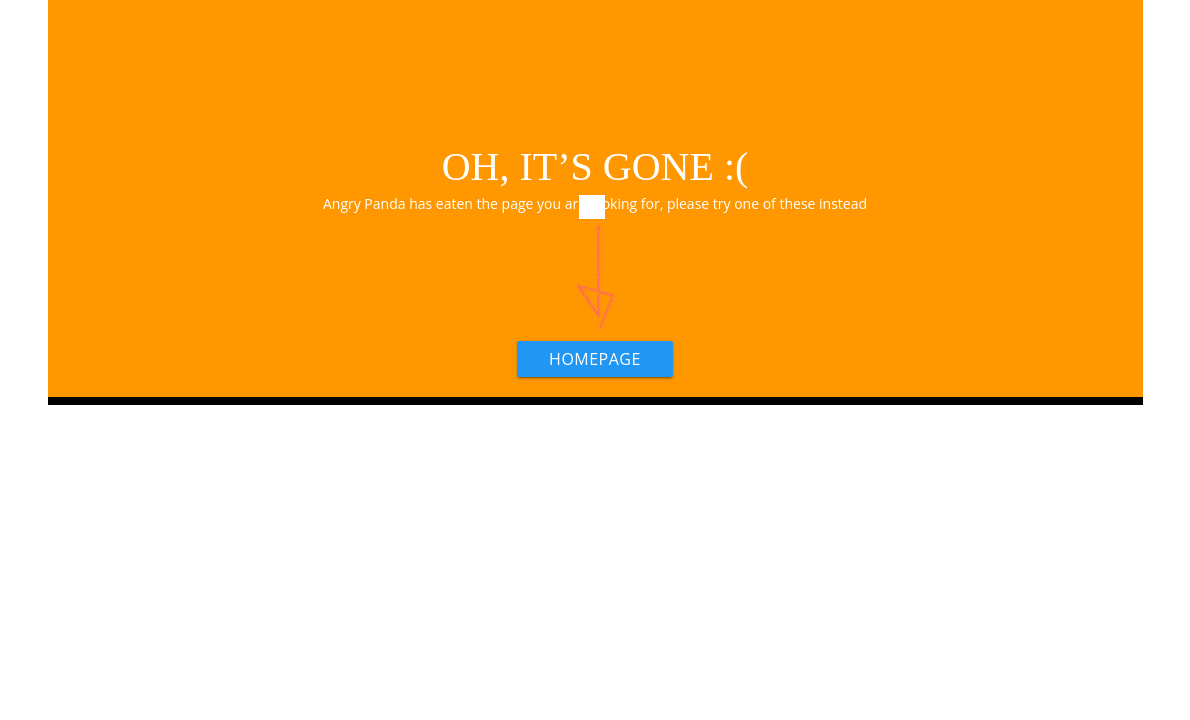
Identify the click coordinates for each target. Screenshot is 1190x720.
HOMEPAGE (595, 359)
